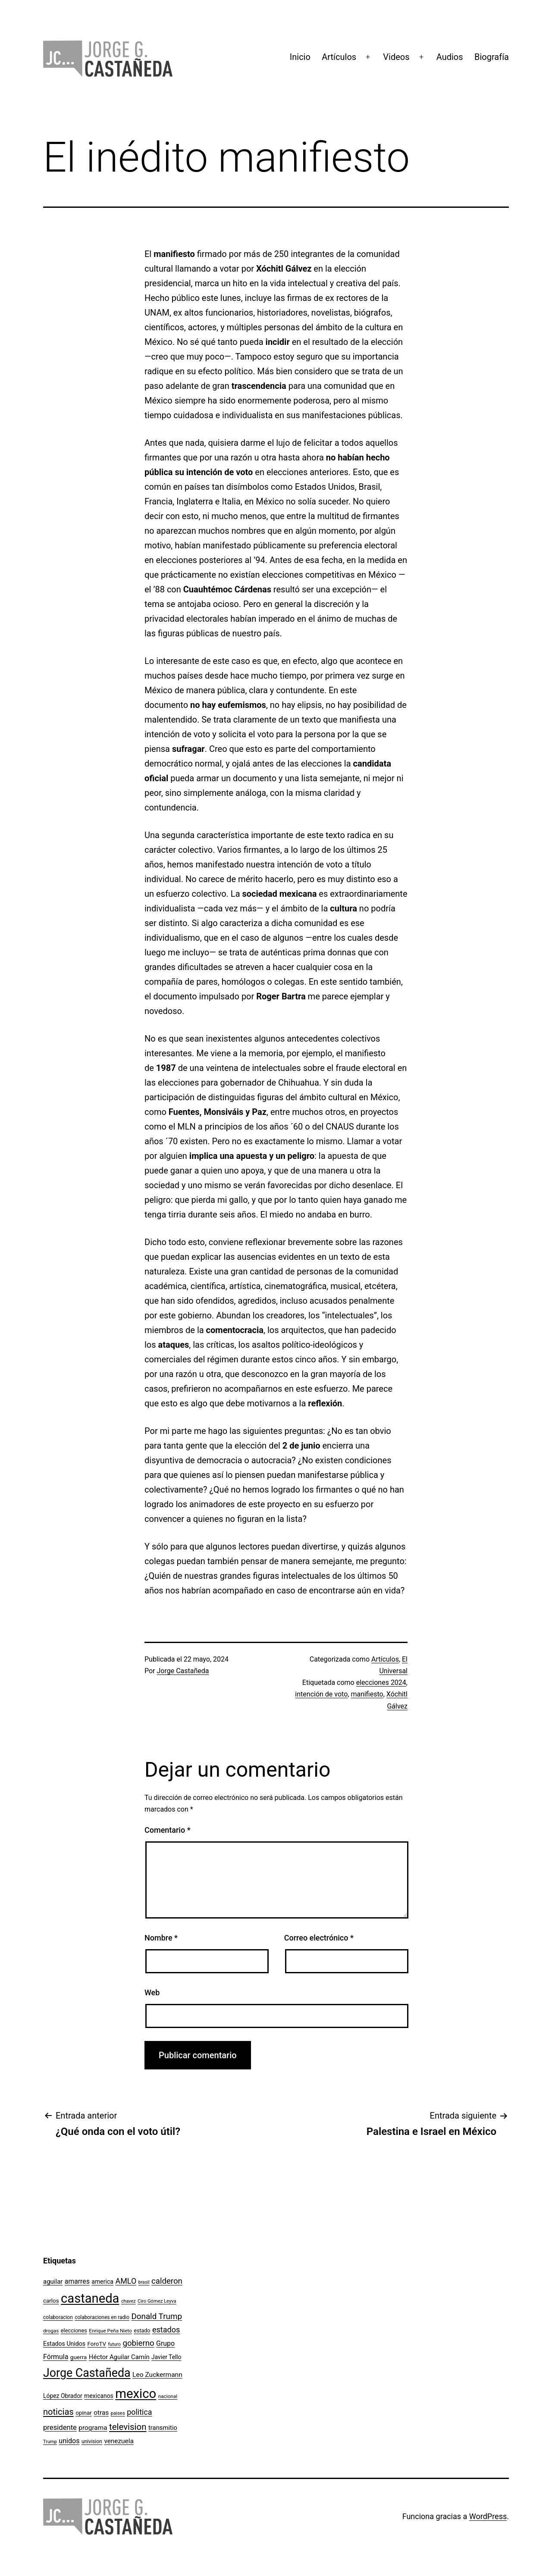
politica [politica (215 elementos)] (139, 2411)
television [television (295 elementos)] (128, 2427)
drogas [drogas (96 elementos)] (51, 2331)
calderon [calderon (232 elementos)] (166, 2281)
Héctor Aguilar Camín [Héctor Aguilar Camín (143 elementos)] (119, 2357)
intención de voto (321, 1694)
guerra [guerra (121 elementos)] (78, 2357)
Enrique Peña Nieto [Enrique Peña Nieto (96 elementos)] (110, 2331)
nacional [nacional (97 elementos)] (167, 2396)
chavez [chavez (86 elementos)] (128, 2301)
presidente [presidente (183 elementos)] (60, 2427)
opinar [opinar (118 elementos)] (83, 2413)
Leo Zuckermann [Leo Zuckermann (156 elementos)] (157, 2375)
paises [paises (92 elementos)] (118, 2413)
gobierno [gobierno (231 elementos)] (138, 2343)
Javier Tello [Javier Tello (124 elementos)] (166, 2357)
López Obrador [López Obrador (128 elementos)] (62, 2395)
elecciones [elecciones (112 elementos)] (74, 2330)
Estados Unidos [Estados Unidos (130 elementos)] (64, 2343)
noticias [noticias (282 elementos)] (58, 2412)
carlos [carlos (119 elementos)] (51, 2300)
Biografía (491, 57)
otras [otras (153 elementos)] (101, 2412)
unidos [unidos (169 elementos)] (69, 2441)
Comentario (167, 1829)
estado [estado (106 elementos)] (142, 2330)
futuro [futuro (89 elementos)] (114, 2344)
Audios (449, 57)
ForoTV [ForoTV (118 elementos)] (97, 2344)
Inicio (300, 57)
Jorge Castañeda (183, 1671)
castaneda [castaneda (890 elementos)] (90, 2298)
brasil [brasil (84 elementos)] (144, 2282)
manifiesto (367, 1694)
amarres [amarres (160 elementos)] (77, 2281)
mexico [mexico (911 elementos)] (135, 2393)
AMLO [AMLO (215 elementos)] (126, 2280)
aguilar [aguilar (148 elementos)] (53, 2281)
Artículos (339, 57)
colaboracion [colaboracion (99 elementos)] (58, 2317)
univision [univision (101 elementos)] (92, 2441)
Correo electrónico (319, 1937)
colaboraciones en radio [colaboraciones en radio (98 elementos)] (102, 2317)
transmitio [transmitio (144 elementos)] (162, 2428)
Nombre (161, 1937)
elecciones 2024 (381, 1682)
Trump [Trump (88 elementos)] (50, 2442)
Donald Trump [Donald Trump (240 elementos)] (156, 2316)
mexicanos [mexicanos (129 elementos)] (98, 2395)
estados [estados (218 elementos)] (166, 2329)
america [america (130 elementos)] (102, 2281)
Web (152, 1992)
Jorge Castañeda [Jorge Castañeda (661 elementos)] (87, 2373)
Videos (396, 57)
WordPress (488, 2516)
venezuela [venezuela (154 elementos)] (118, 2441)
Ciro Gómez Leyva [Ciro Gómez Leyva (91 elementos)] (157, 2301)
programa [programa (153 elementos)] (92, 2428)
